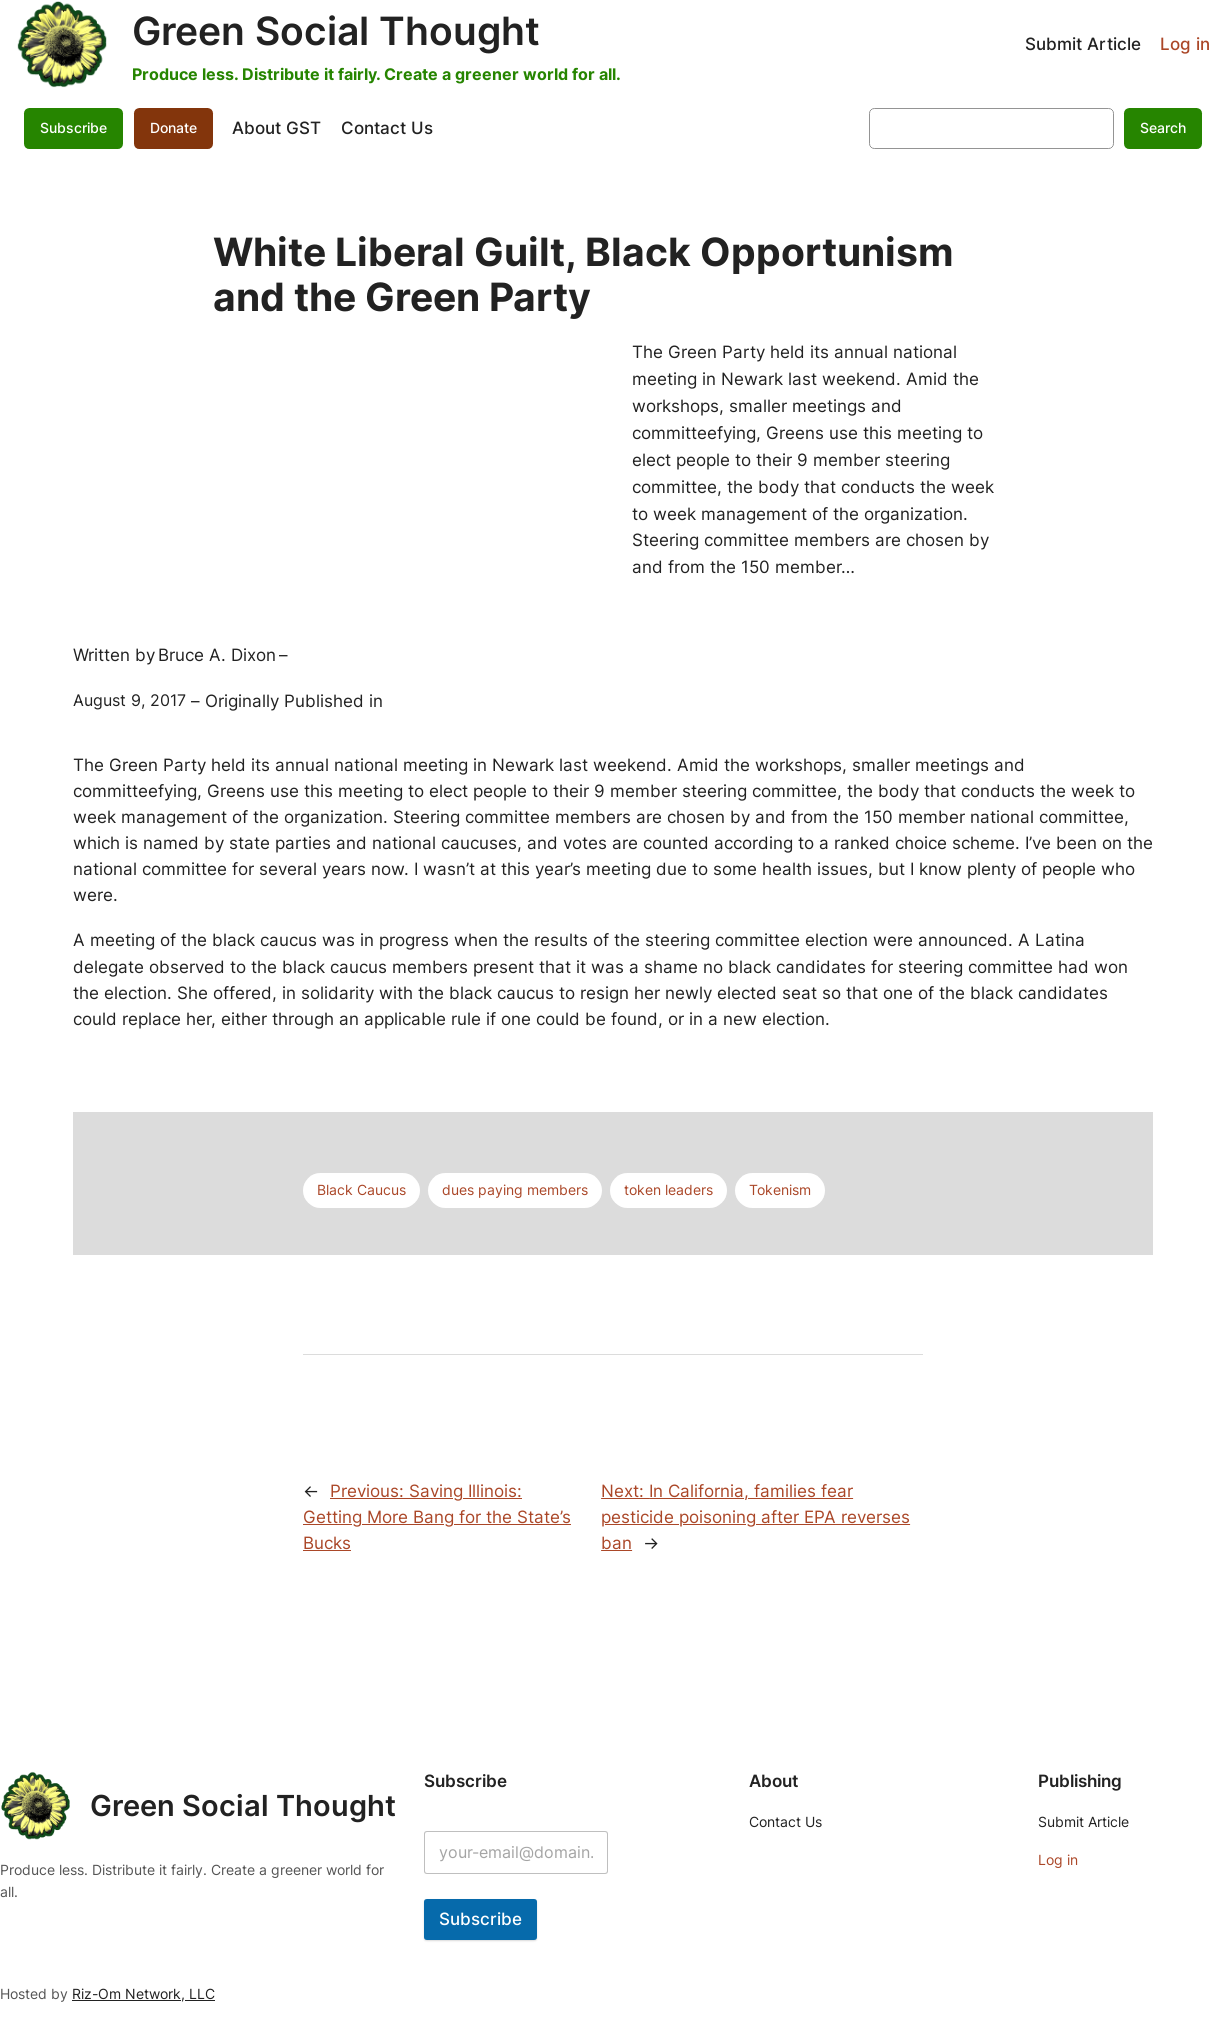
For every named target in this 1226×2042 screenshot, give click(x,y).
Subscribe (73, 127)
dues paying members (515, 1189)
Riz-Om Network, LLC (143, 1993)
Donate (173, 127)
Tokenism (780, 1189)
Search (1163, 127)
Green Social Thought (336, 31)
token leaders (668, 1189)
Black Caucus (361, 1189)
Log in (1185, 44)
